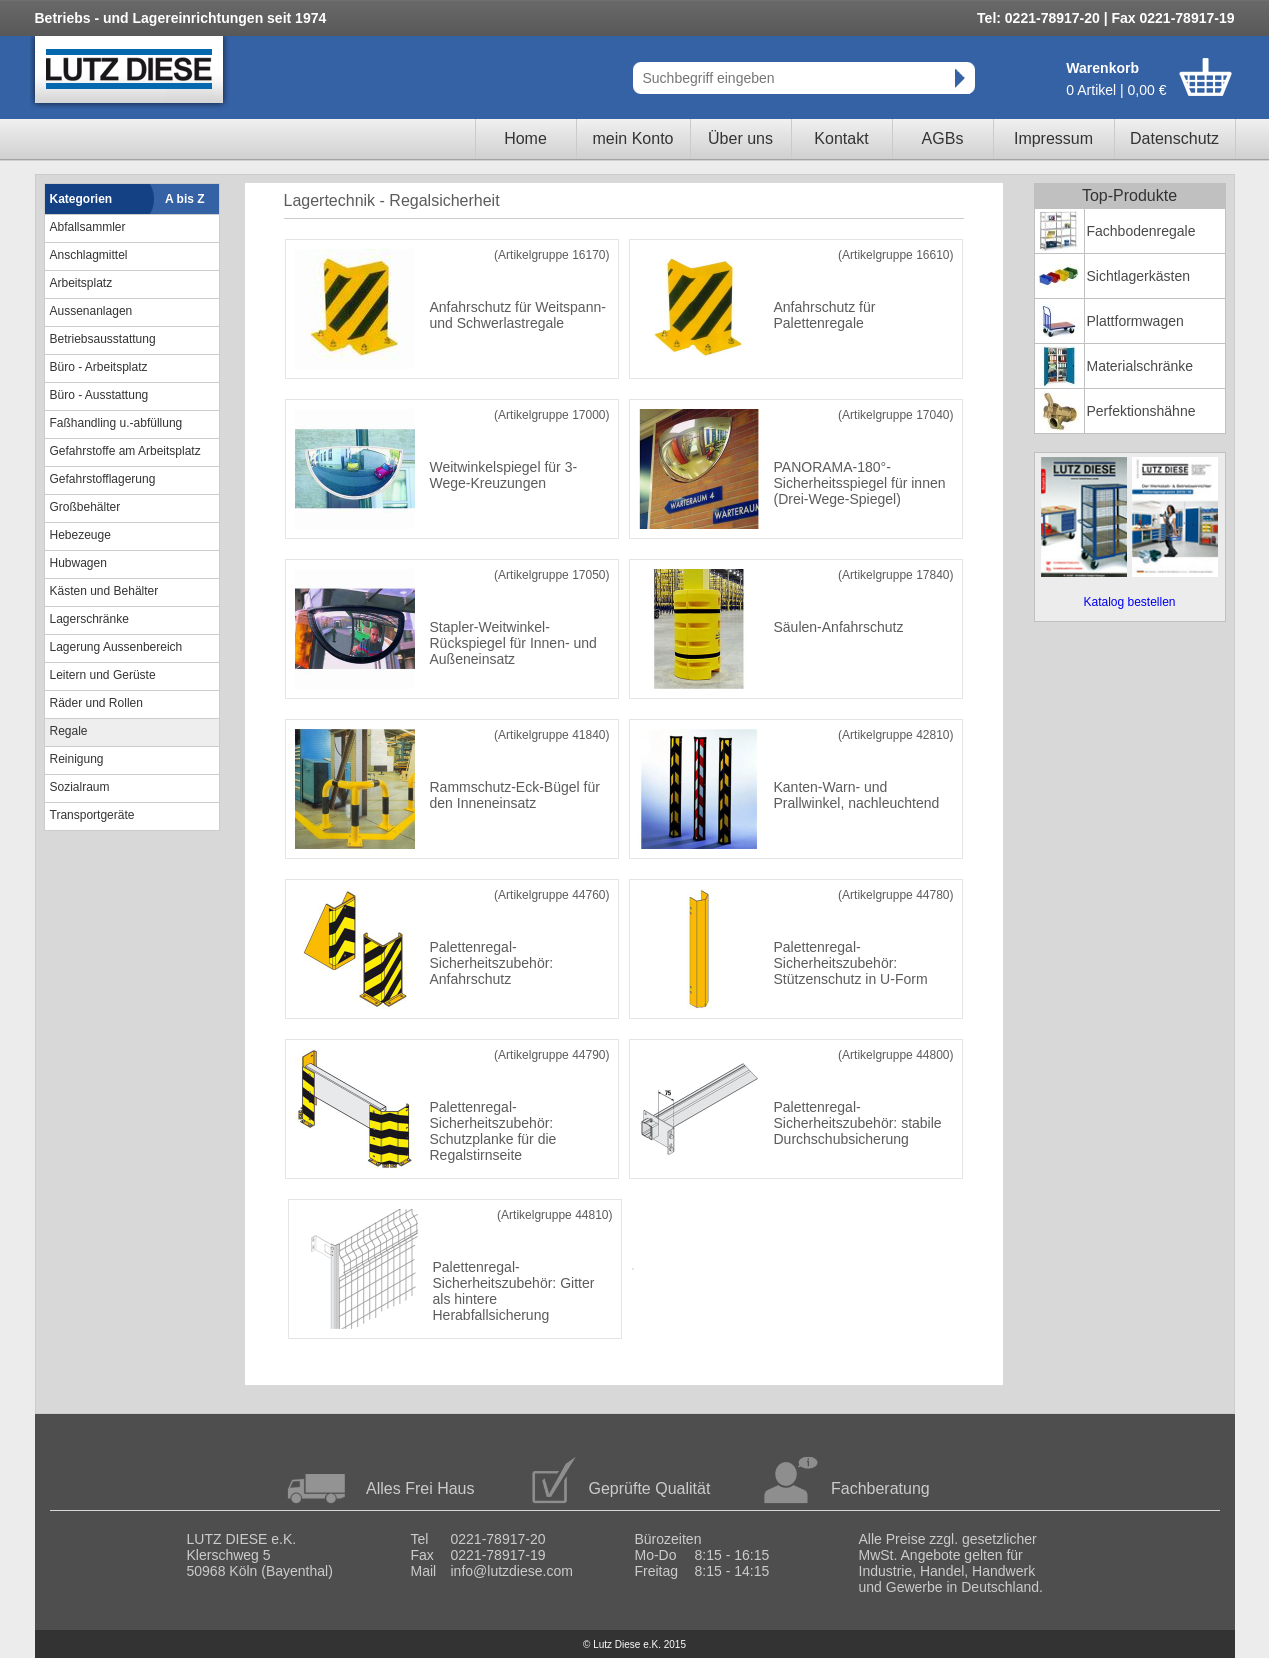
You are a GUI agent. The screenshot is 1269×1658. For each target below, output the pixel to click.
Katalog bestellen (1129, 602)
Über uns (740, 138)
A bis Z (185, 199)
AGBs (943, 138)
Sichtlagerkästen (1139, 276)
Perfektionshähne (1141, 411)
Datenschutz (1174, 138)
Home (525, 138)
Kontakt (841, 138)
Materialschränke (1140, 366)
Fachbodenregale (1141, 231)
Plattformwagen (1135, 321)
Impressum (1053, 138)
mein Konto (633, 138)
